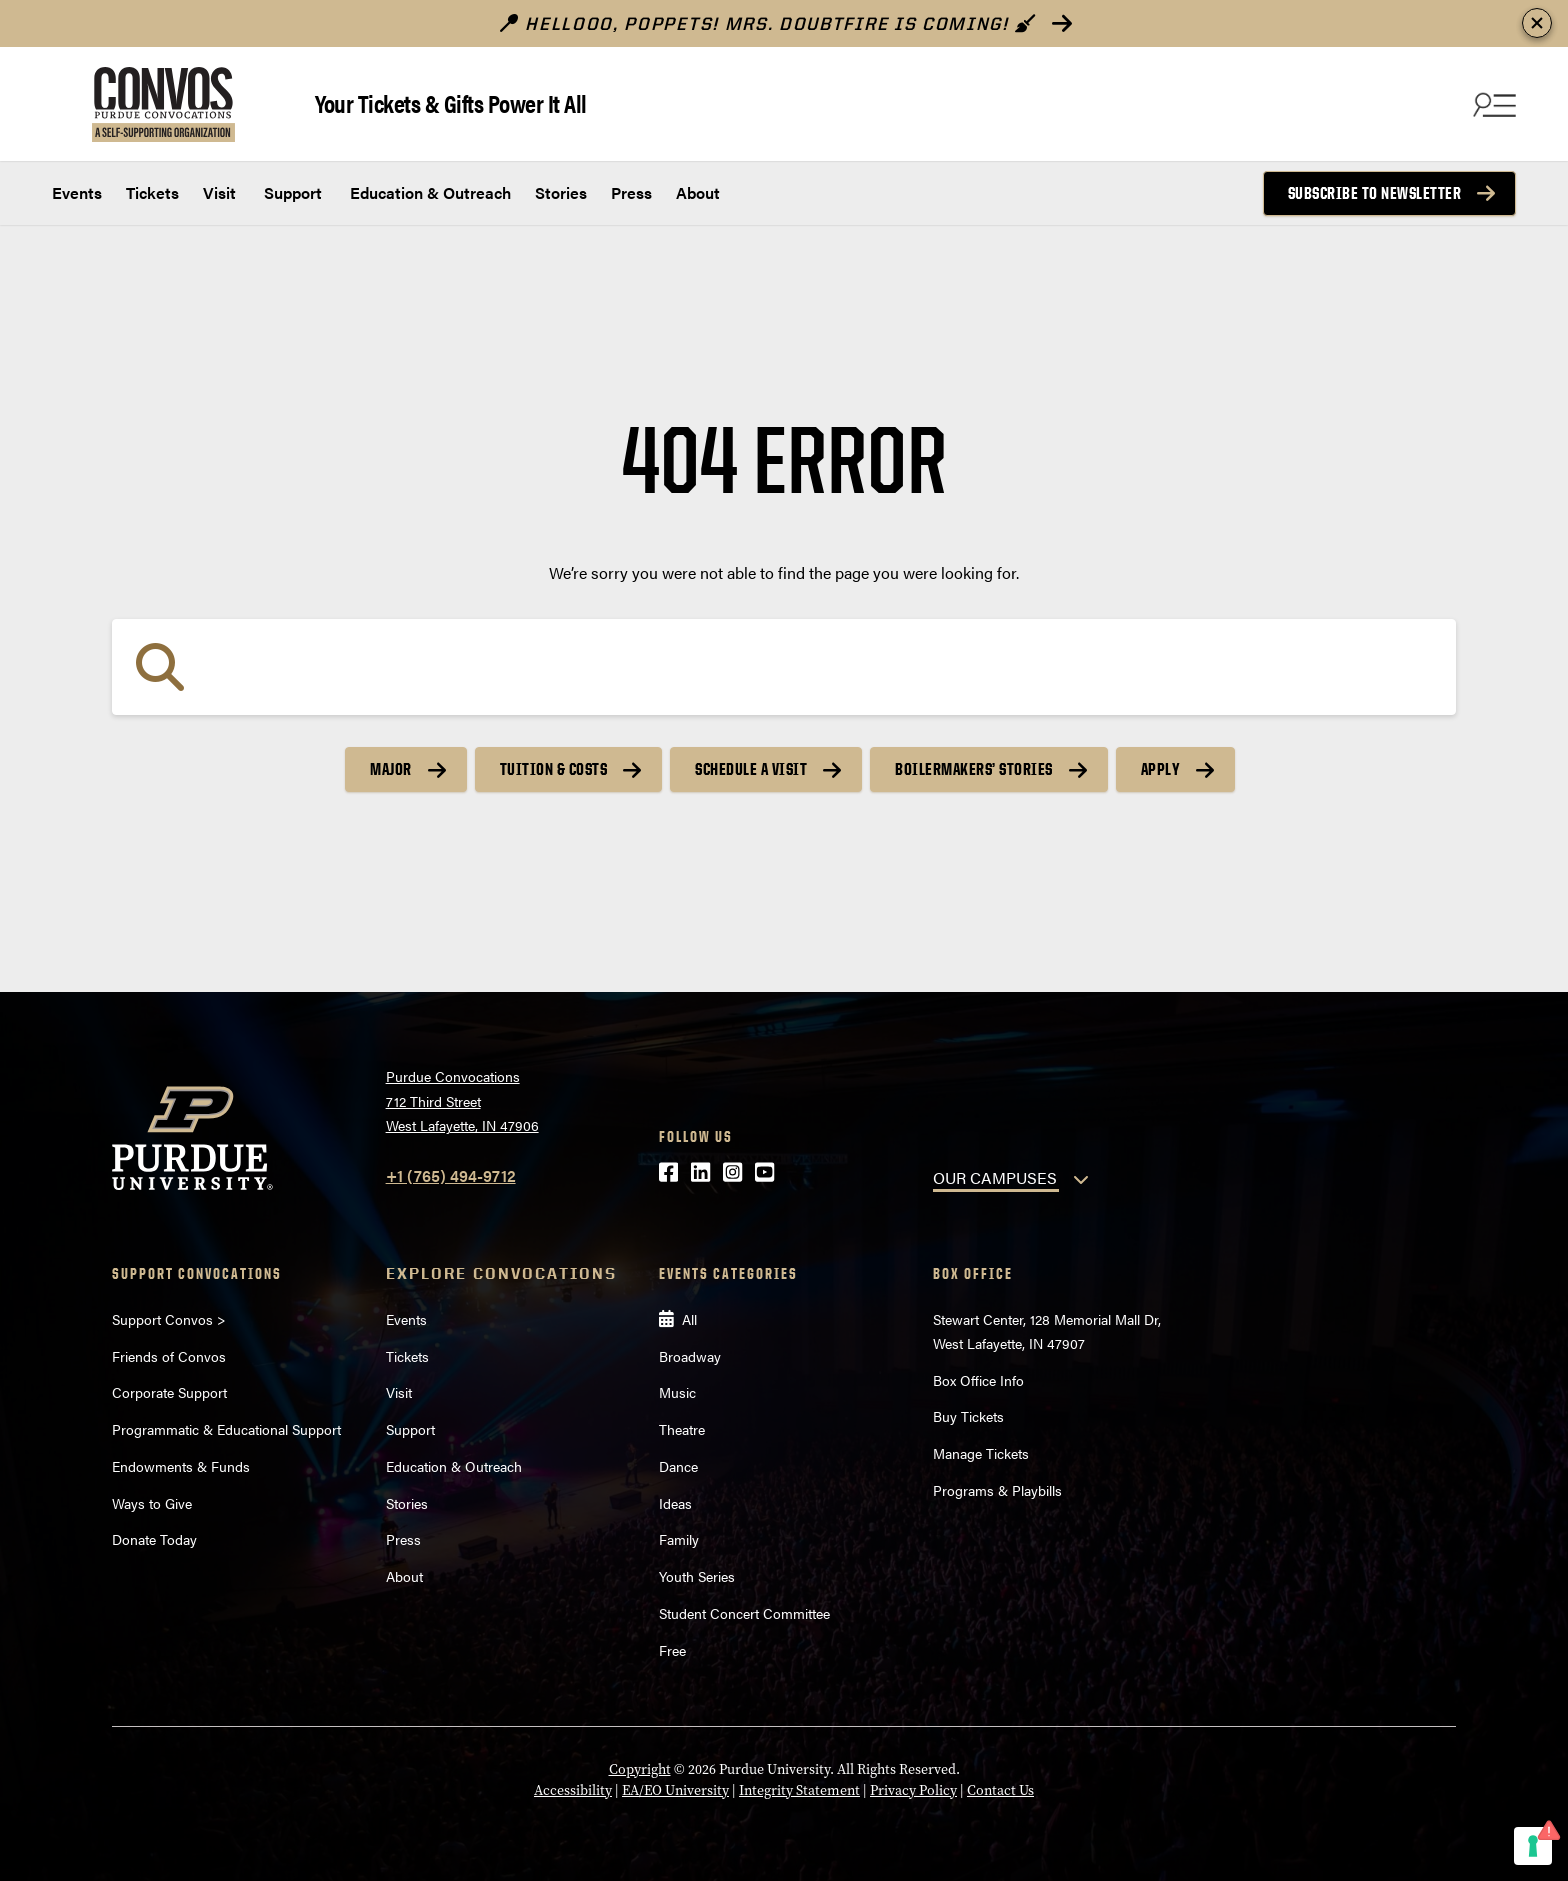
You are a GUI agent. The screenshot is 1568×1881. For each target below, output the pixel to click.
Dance (678, 1466)
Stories (561, 192)
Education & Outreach (428, 192)
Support (291, 192)
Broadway (690, 1356)
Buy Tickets (968, 1416)
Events (77, 192)
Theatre (682, 1429)
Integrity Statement (799, 1790)
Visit (219, 192)
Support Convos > (169, 1319)
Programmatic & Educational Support (226, 1429)
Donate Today (154, 1539)
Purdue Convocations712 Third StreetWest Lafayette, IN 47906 (462, 1100)
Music (677, 1392)
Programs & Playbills (997, 1490)
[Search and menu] (1492, 104)
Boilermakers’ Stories (974, 769)
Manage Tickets (981, 1453)
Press (631, 192)
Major (391, 769)
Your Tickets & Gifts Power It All (451, 102)
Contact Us (1000, 1790)
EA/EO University (675, 1790)
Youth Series (697, 1576)
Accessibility (573, 1790)
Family (679, 1539)
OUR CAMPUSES (995, 1177)
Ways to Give (152, 1503)
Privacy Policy (913, 1790)
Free (672, 1650)
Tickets (152, 192)
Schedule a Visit (751, 769)
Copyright (640, 1769)
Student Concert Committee (744, 1613)
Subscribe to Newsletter (1375, 193)
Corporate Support (169, 1392)
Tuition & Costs (554, 769)
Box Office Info (978, 1380)
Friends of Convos (169, 1356)
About (698, 192)
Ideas (675, 1503)
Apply (1161, 769)
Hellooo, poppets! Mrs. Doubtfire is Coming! (768, 23)
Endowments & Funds (181, 1466)
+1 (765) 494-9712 (451, 1175)
